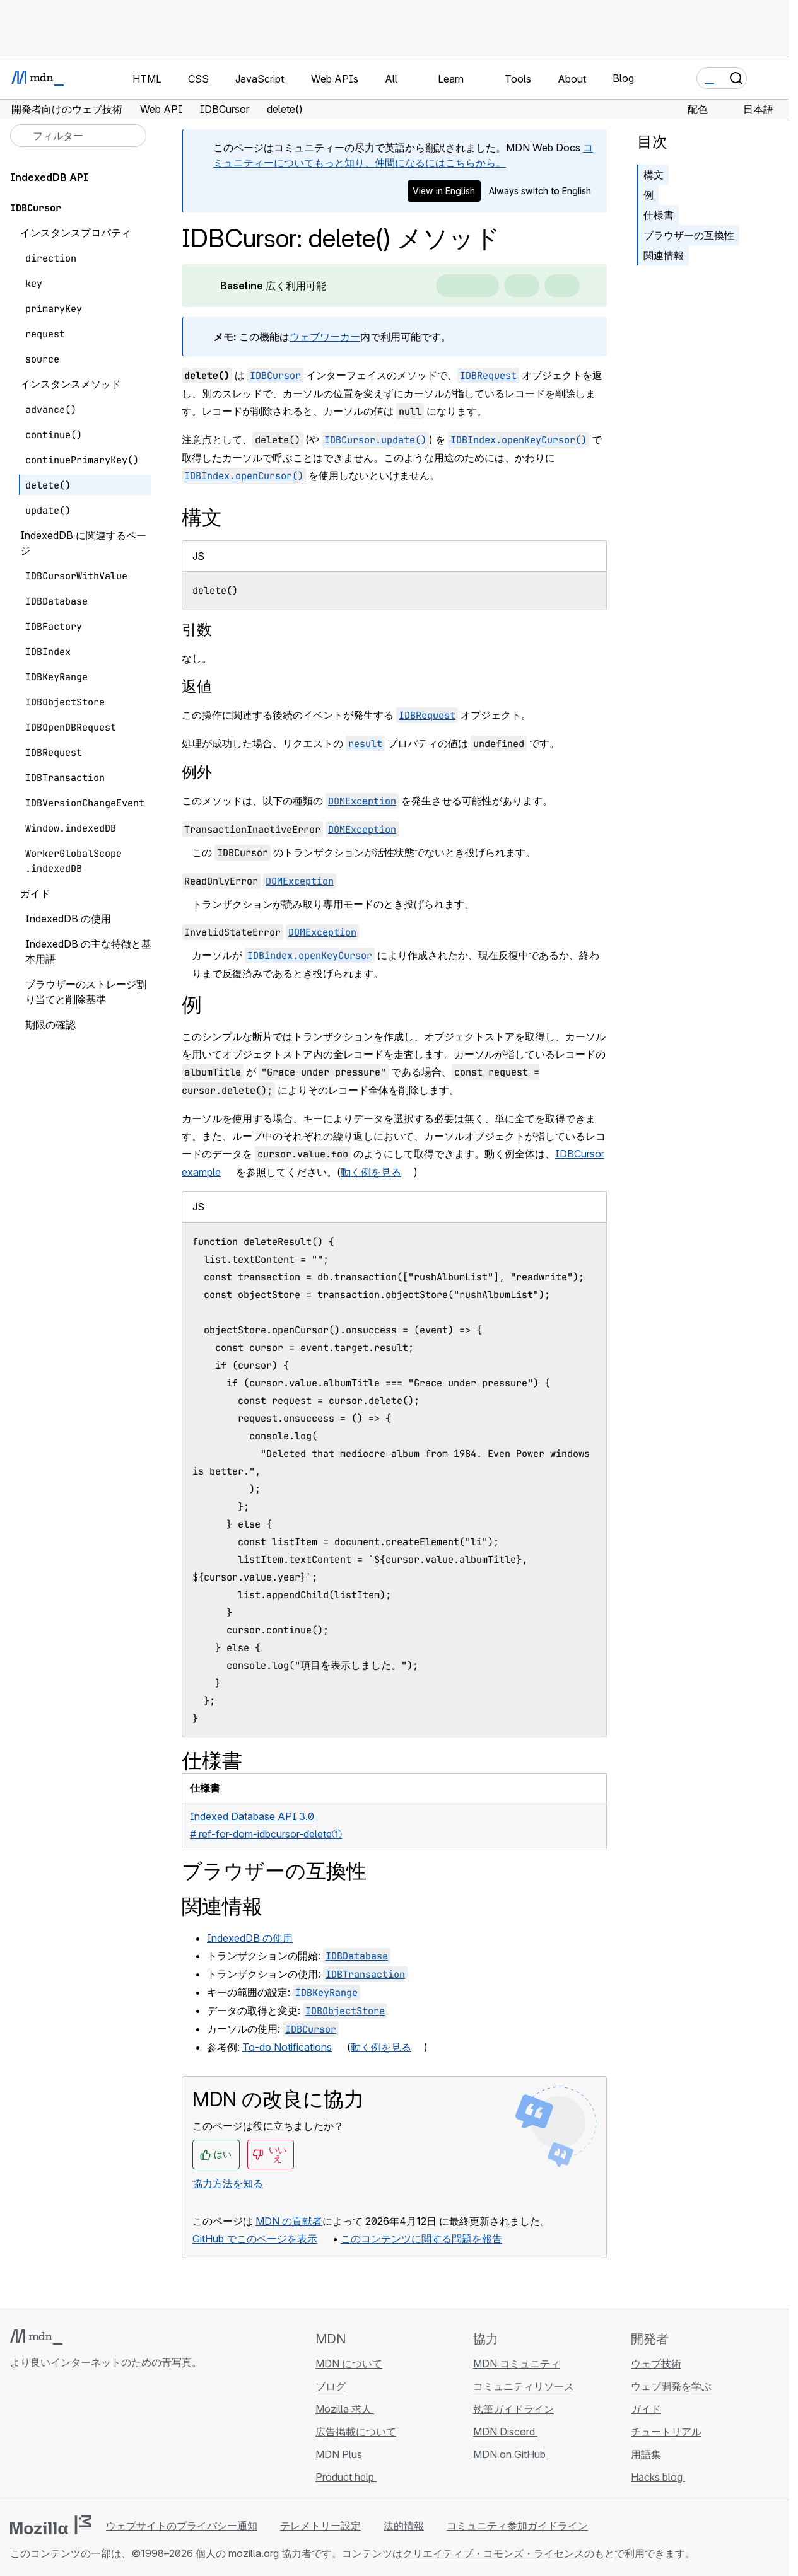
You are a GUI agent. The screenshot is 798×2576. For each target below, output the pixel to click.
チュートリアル (666, 2431)
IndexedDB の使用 (250, 1938)
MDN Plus (338, 2454)
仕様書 (658, 215)
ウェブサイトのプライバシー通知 (181, 2525)
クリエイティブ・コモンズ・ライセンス (493, 2553)
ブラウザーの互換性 (688, 235)
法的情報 (404, 2525)
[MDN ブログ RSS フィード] (108, 2437)
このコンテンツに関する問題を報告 (421, 2238)
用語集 (646, 2454)
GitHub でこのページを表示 (254, 2238)
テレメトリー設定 (320, 2525)
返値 (197, 686)
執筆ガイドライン (513, 2409)
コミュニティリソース (523, 2386)
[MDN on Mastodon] (85, 2437)
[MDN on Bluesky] (40, 2437)
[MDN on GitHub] (17, 2437)
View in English (444, 190)
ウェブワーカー (325, 336)
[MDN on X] (63, 2437)
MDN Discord (505, 2431)
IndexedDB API (49, 177)
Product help (346, 2477)
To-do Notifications (287, 2047)
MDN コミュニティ (516, 2363)
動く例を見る (371, 1172)
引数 (197, 629)
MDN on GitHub (510, 2454)
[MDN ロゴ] (36, 2337)
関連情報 (663, 255)
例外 (197, 772)
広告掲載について (355, 2431)
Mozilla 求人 (344, 2409)
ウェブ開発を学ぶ (671, 2386)
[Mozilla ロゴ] (50, 2524)
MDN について (348, 2363)
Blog (623, 78)
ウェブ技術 (656, 2363)
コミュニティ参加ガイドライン (517, 2525)
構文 (653, 174)
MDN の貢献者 (288, 2221)
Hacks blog (658, 2477)
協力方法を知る (227, 2183)
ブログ (330, 2386)
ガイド (646, 2409)
